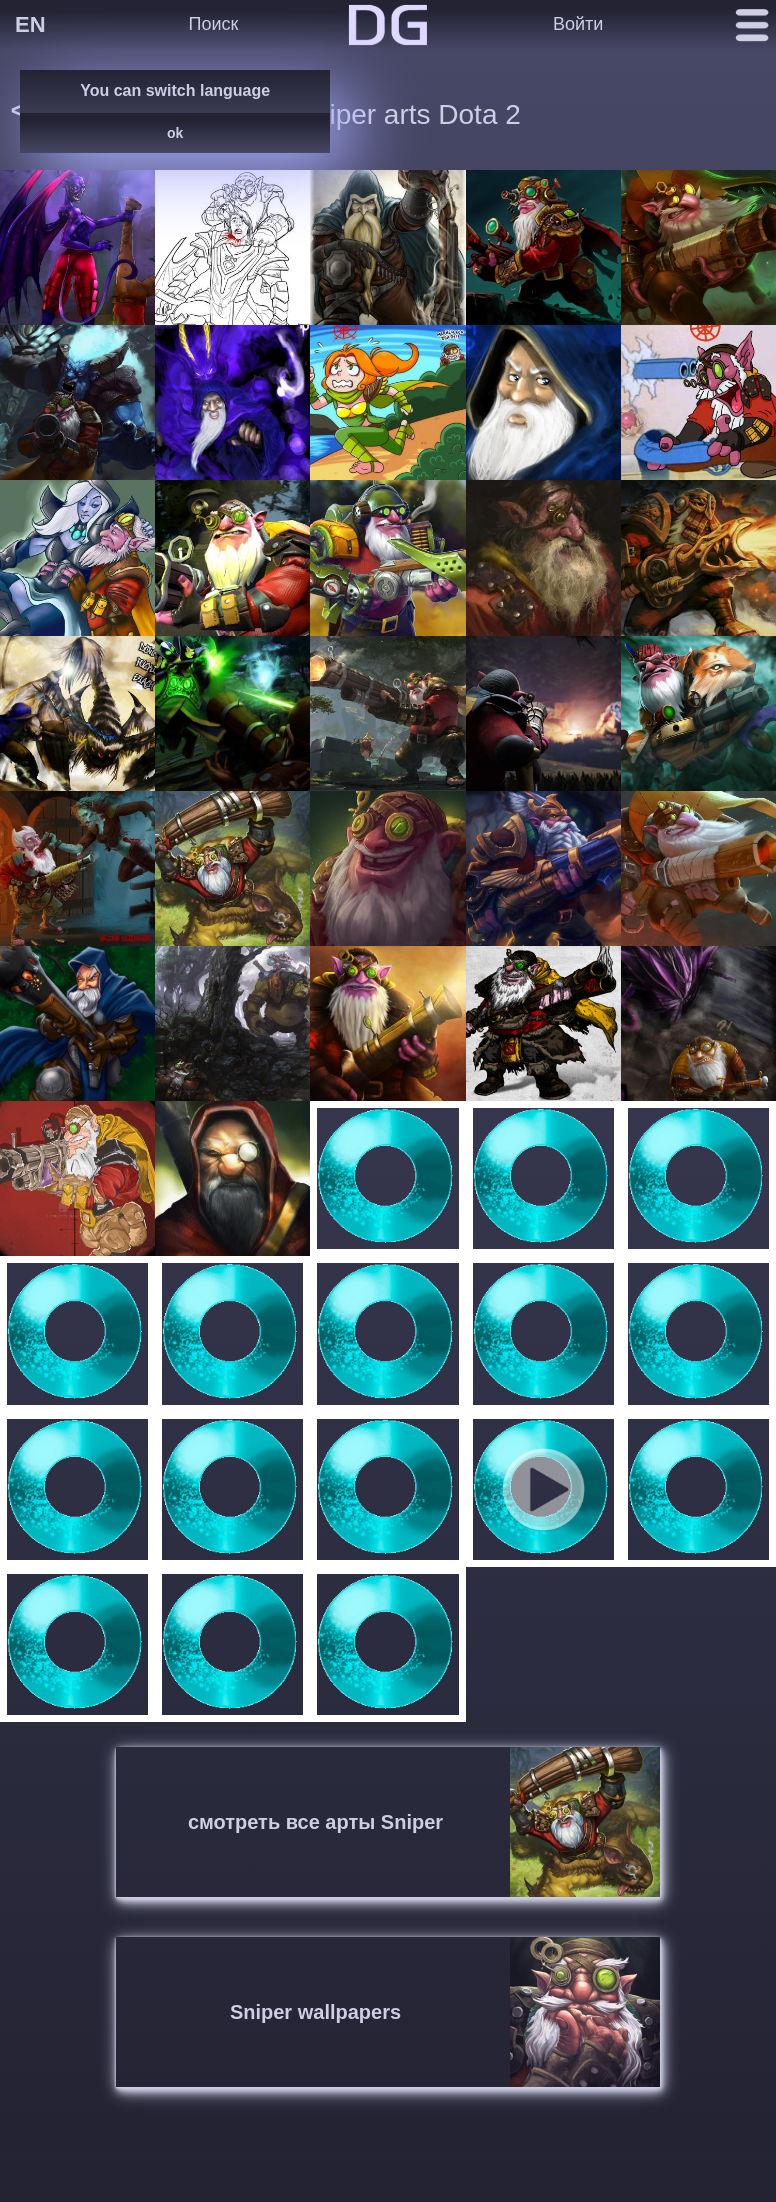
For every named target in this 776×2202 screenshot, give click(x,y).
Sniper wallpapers (315, 2012)
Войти (578, 24)
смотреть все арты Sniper (315, 1822)
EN (30, 24)
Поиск (213, 24)
